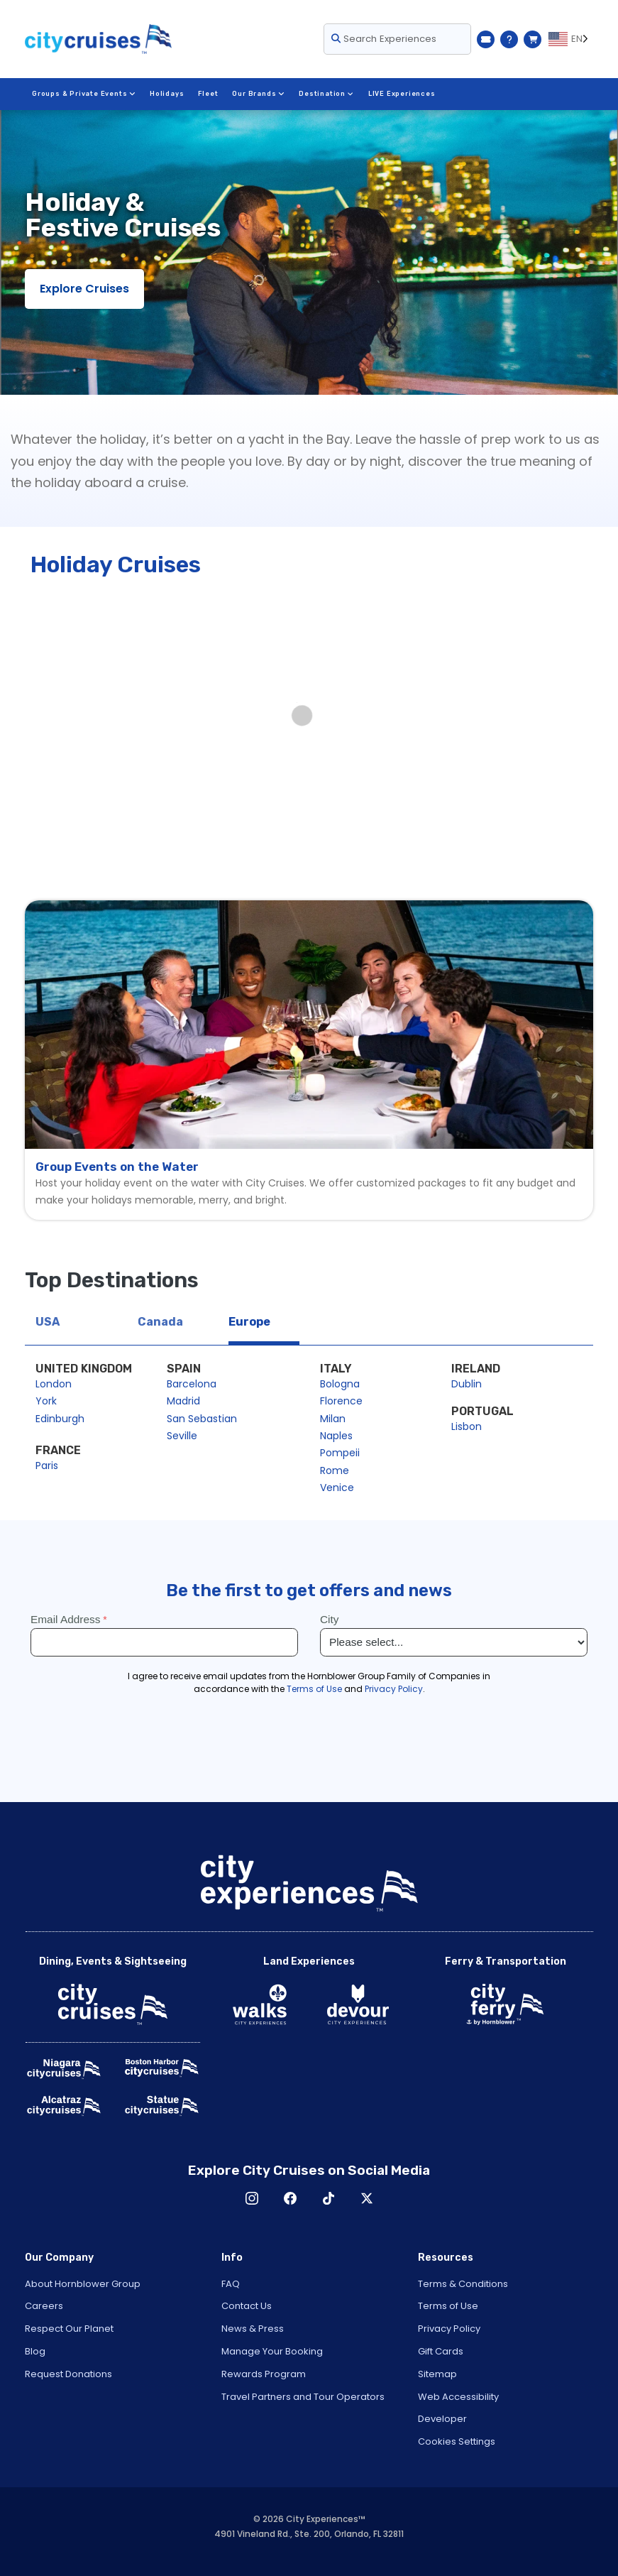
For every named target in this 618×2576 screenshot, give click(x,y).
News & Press (252, 2328)
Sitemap (437, 2374)
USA (47, 1321)
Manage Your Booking (272, 2351)
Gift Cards (440, 2351)
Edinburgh (59, 1419)
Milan (333, 1419)
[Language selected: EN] (570, 39)
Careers (44, 2306)
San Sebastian (202, 1419)
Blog (35, 2351)
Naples (336, 1436)
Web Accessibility (458, 2396)
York (46, 1401)
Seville (182, 1436)
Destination (326, 93)
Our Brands (259, 93)
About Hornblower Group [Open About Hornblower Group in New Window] (82, 2284)
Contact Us (246, 2306)
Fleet (209, 93)
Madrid (183, 1401)
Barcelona (191, 1384)
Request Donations (68, 2374)
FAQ (230, 2284)
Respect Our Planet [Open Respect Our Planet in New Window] (69, 2328)
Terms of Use (448, 2306)
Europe (249, 1321)
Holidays (167, 93)
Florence (341, 1401)
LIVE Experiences (402, 93)
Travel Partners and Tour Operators (303, 2396)
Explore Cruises (84, 288)
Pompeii (340, 1453)
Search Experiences (383, 38)
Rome (334, 1470)
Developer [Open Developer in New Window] (442, 2418)
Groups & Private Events (84, 93)
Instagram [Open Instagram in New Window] (251, 2198)
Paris (46, 1465)
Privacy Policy (449, 2328)
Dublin (466, 1384)
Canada (160, 1321)
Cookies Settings (456, 2441)
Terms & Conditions (463, 2284)
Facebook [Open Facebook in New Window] (290, 2198)
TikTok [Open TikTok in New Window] (328, 2198)
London (53, 1384)
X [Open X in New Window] (366, 2198)
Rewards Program (263, 2374)
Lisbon (466, 1426)
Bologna (340, 1384)
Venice (337, 1487)
